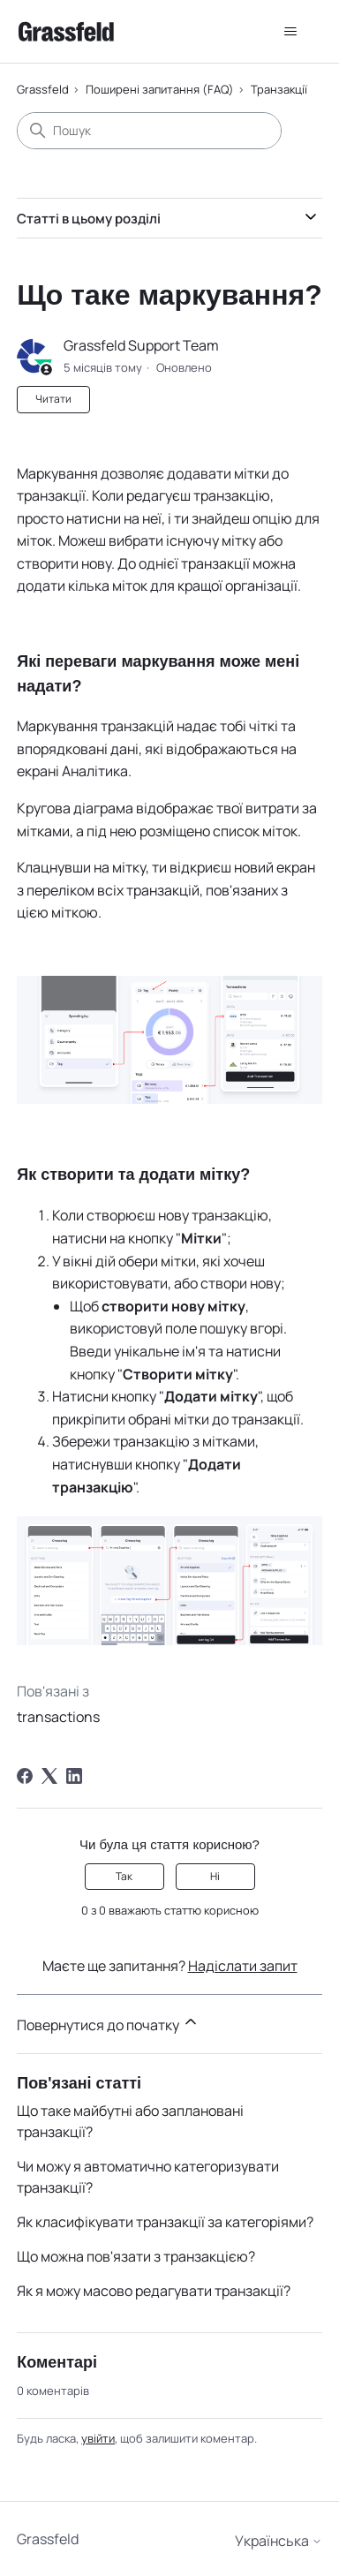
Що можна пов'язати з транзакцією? (136, 2256)
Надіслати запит (243, 1965)
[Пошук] (149, 130)
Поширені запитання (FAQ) (160, 89)
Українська (278, 2541)
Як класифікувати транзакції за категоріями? (165, 2222)
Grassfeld (43, 89)
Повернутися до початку (108, 2024)
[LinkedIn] (74, 1776)
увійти (98, 2438)
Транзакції (279, 89)
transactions (58, 1716)
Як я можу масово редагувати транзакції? (153, 2290)
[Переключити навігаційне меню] (291, 32)
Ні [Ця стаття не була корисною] (215, 1876)
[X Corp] (49, 1776)
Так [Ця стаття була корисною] (124, 1876)
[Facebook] (25, 1776)
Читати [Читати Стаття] (53, 398)
